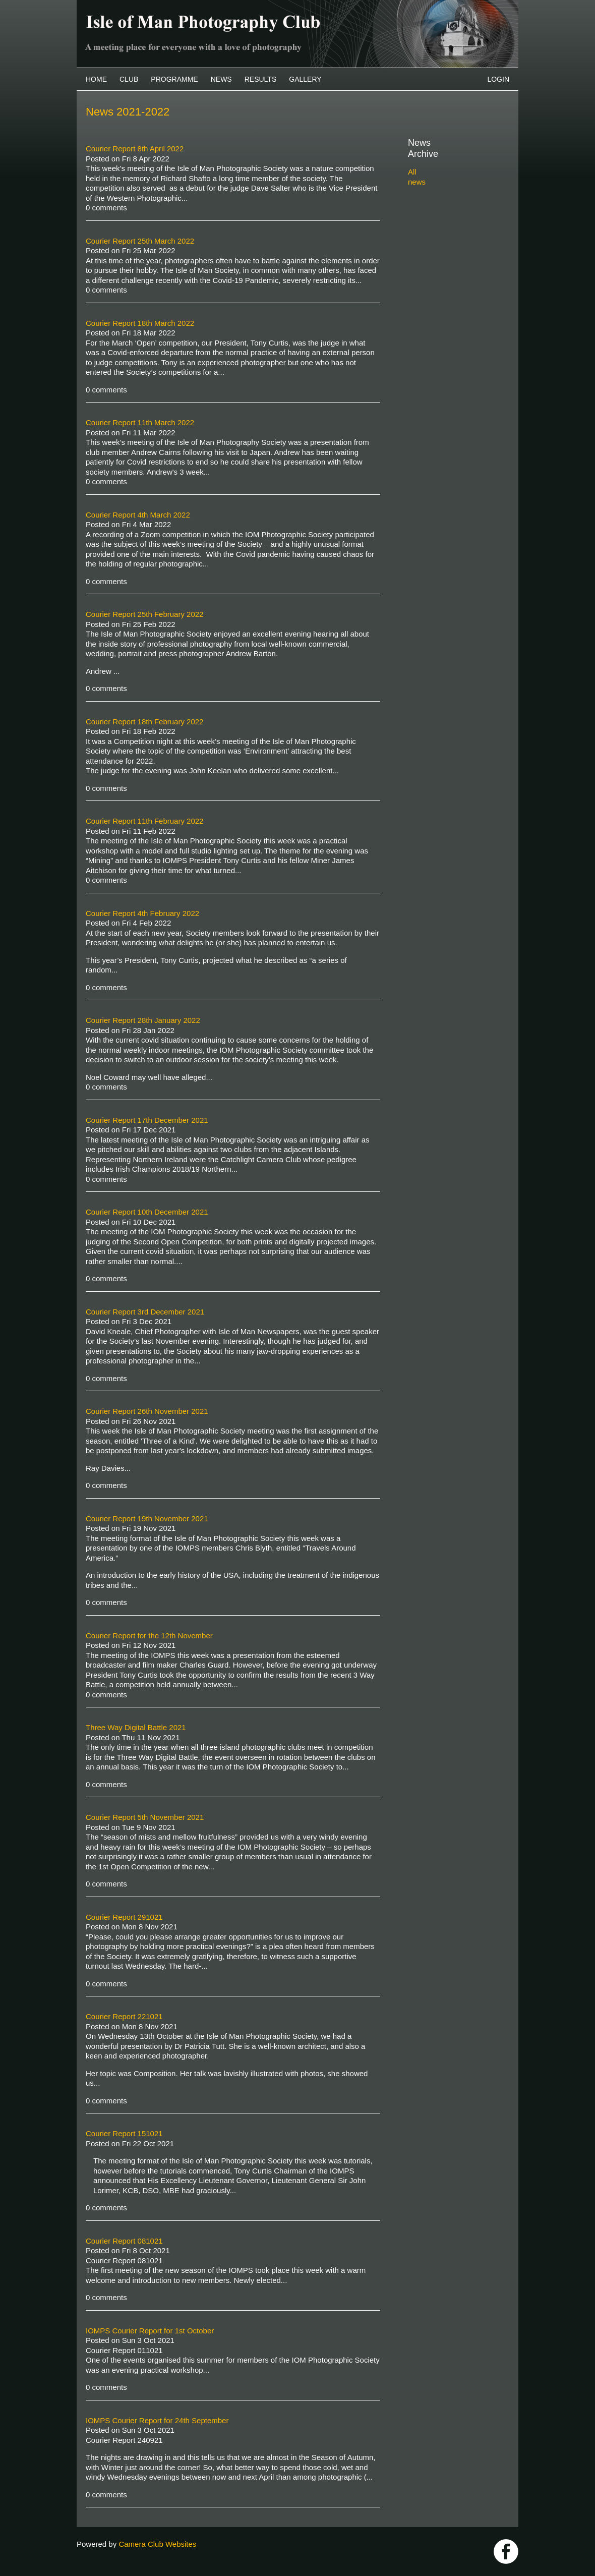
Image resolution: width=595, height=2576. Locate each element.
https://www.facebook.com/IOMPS (506, 2551)
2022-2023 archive (451, 213)
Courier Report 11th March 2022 (140, 422)
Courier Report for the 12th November (149, 1635)
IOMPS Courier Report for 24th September (157, 2420)
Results (261, 79)
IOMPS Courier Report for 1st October (150, 2330)
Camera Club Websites (157, 2544)
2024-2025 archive (451, 190)
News (221, 79)
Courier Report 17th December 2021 (147, 1120)
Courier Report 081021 (124, 2241)
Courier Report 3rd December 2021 (145, 1311)
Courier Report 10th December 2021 (147, 1212)
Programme (174, 79)
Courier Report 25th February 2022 (144, 614)
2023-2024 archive (451, 201)
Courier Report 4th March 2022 (138, 514)
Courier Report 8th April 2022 (135, 148)
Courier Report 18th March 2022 (140, 323)
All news (422, 160)
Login (498, 79)
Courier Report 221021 (124, 2016)
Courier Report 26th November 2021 (147, 1411)
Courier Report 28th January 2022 (143, 1020)
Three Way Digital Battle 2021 (136, 1727)
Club (129, 79)
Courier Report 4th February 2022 (142, 913)
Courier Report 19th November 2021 (147, 1518)
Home (96, 79)
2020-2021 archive (451, 237)
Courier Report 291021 (124, 1917)
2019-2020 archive (451, 248)
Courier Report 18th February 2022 (144, 721)
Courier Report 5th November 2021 (145, 1817)
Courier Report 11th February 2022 (144, 821)
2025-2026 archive (451, 178)
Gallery (305, 79)
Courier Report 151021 (124, 2133)
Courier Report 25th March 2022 (140, 241)
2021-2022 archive (451, 225)
